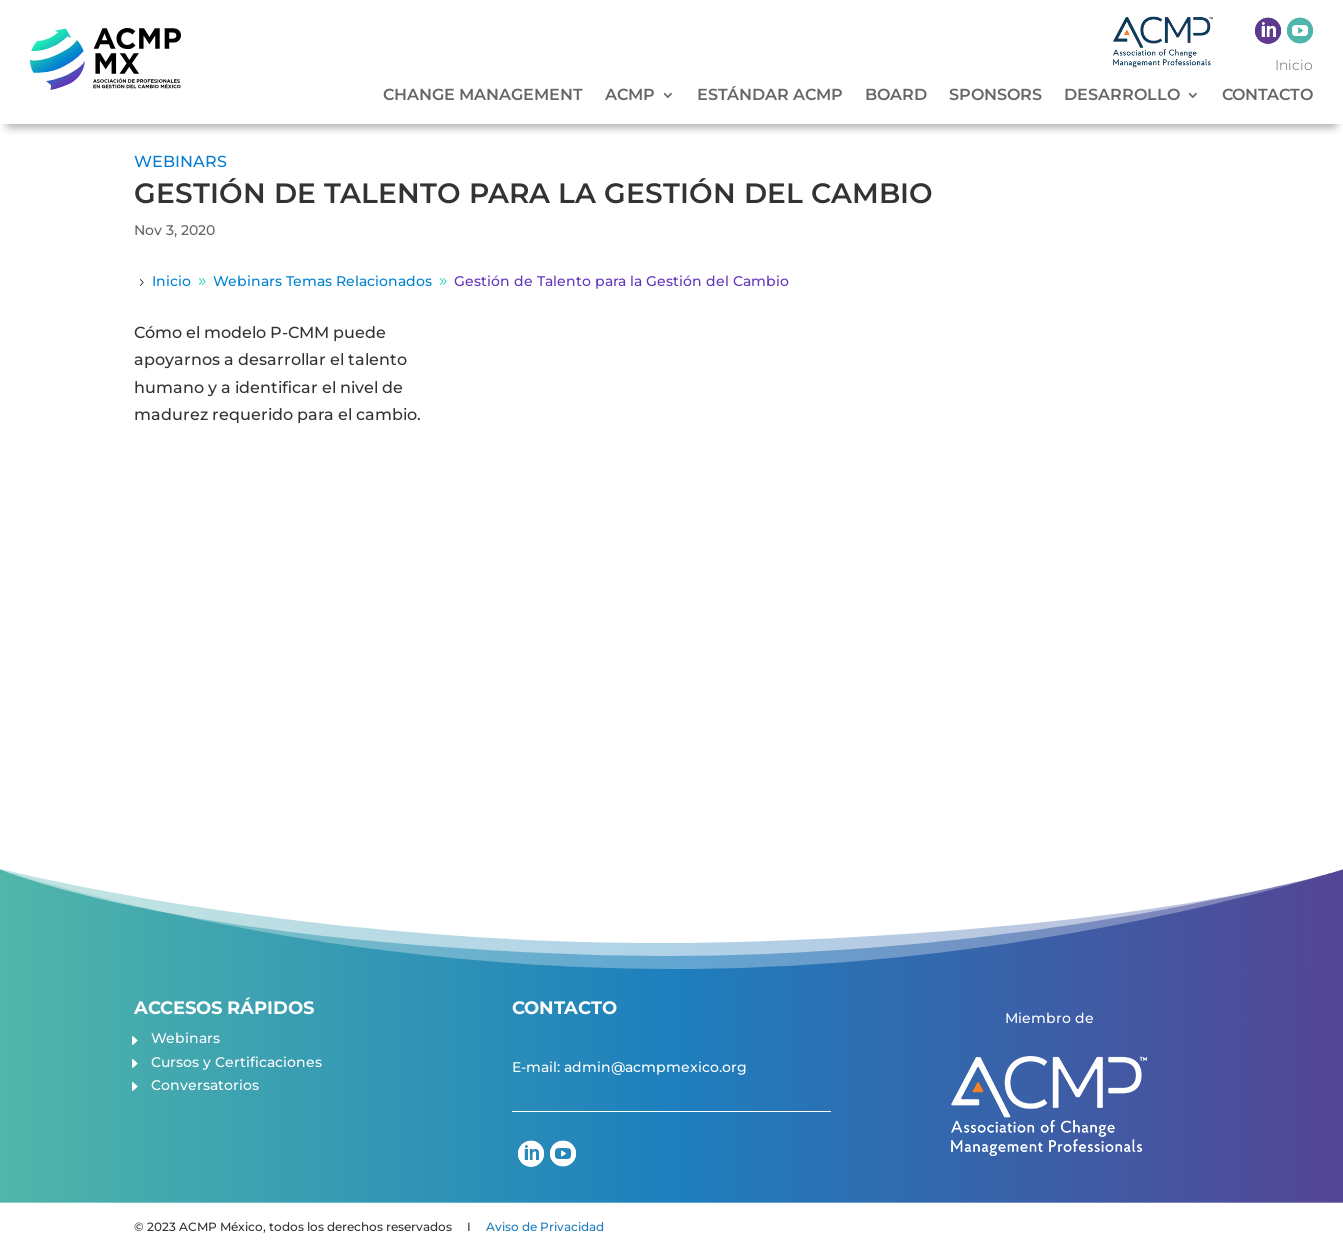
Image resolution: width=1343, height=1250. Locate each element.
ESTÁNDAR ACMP (770, 96)
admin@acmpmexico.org (655, 1067)
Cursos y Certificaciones (236, 1062)
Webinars (185, 1038)
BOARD (896, 96)
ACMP (630, 96)
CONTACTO (1267, 96)
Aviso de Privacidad (545, 1226)
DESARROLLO (1122, 96)
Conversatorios (205, 1085)
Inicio (1294, 66)
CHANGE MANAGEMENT (483, 96)
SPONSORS (995, 96)
